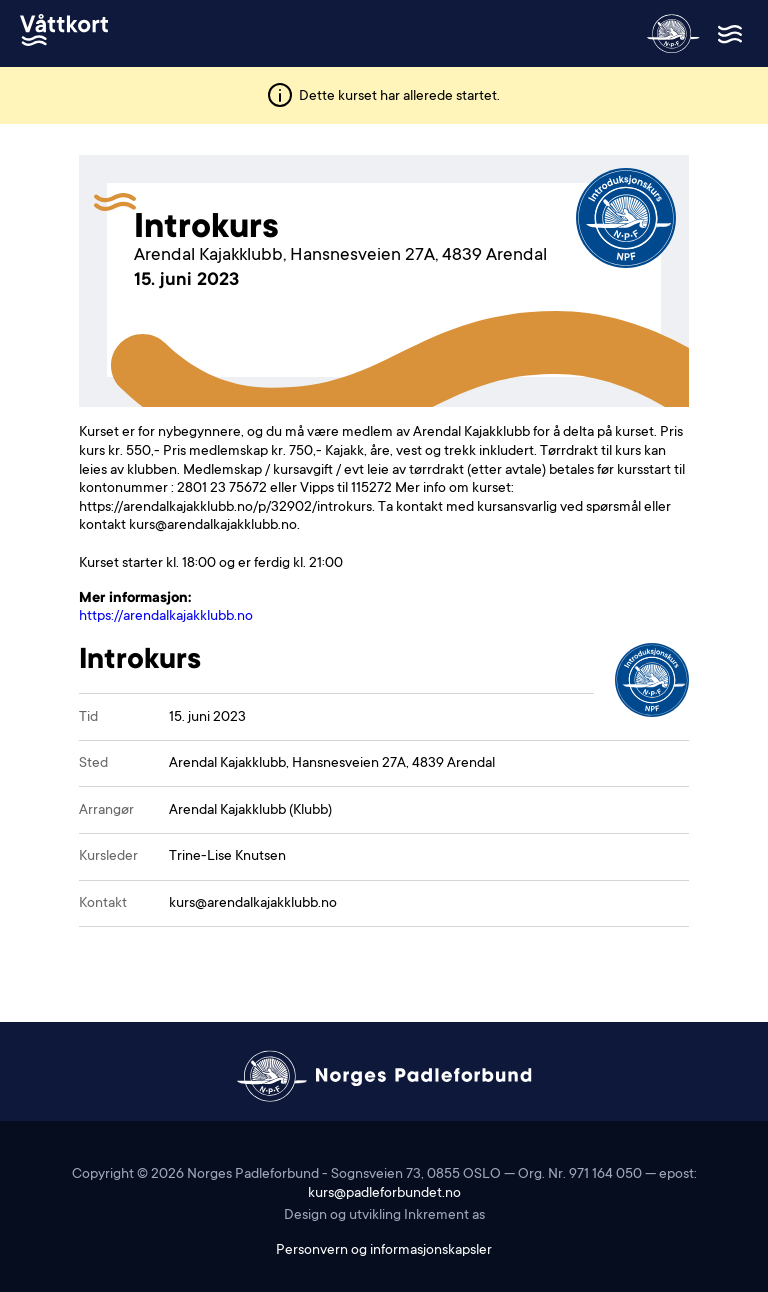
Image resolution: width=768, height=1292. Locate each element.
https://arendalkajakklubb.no (166, 617)
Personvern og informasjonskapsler (384, 1251)
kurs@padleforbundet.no (384, 1194)
